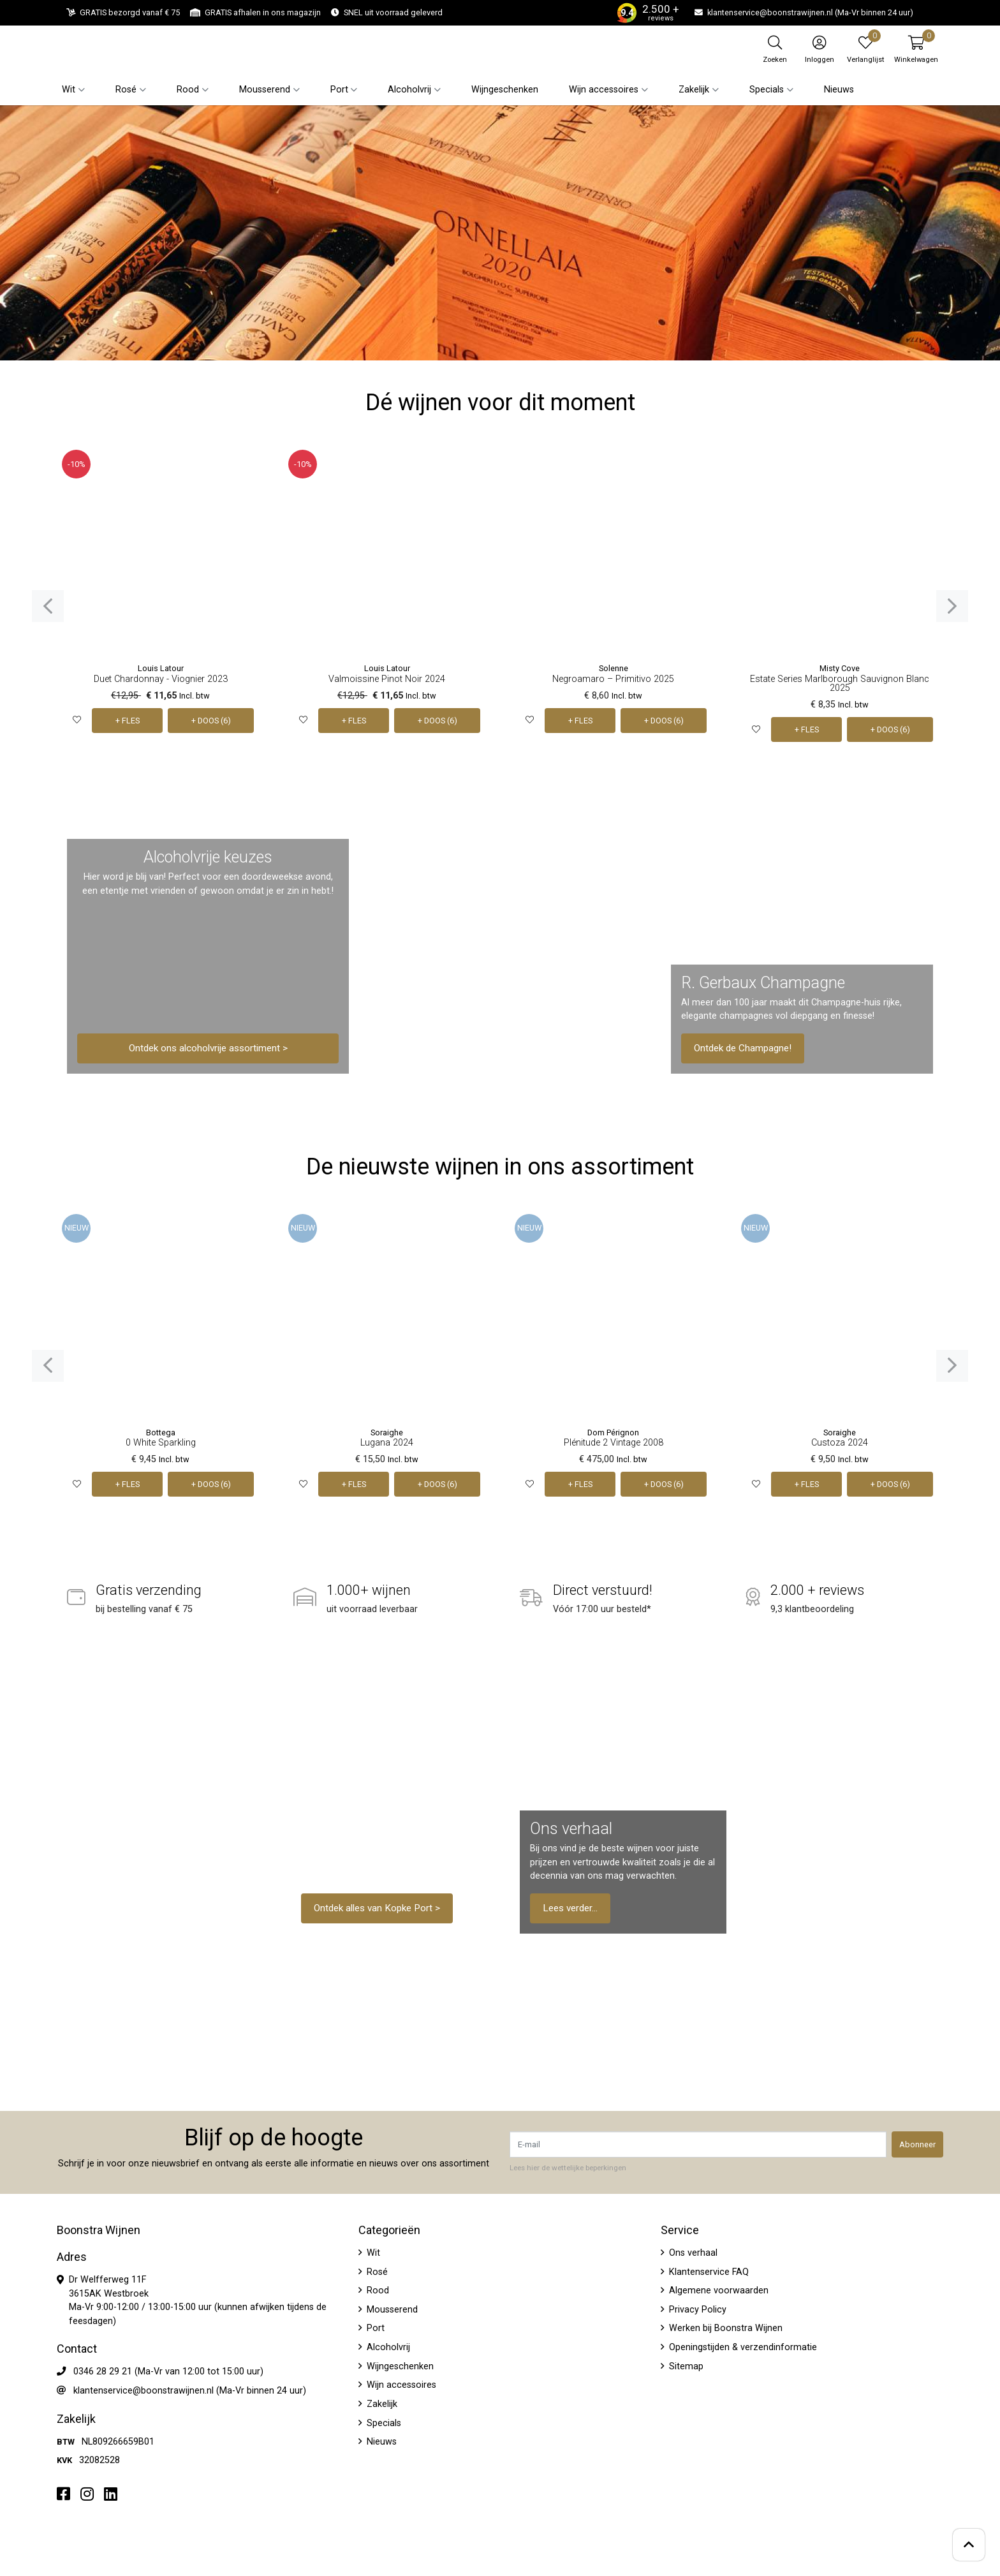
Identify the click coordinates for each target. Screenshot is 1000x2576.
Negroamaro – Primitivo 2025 (613, 679)
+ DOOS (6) (211, 720)
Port (374, 2328)
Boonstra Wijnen (98, 2230)
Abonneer (917, 2144)
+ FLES (127, 720)
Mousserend (391, 2309)
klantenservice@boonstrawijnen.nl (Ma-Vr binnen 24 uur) (189, 2390)
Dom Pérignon (613, 1432)
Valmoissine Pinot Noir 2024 (386, 679)
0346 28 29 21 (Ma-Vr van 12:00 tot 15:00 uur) (168, 2371)
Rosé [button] (125, 89)
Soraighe (387, 1432)
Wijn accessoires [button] (603, 89)
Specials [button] (766, 89)
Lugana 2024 (386, 1442)
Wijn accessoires (400, 2385)
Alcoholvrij (387, 2347)
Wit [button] (68, 89)
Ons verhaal (691, 2252)
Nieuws (839, 89)
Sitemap (684, 2366)
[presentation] (48, 606)
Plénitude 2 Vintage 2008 (613, 1442)
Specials (382, 2423)
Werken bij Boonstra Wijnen (724, 2328)
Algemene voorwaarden (717, 2290)
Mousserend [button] (264, 89)
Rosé (376, 2272)
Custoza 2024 (839, 1442)
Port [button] (339, 89)
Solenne (613, 668)
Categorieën (389, 2230)
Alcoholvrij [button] (409, 89)
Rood (376, 2290)
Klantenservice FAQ (707, 2272)
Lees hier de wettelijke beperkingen (568, 2167)
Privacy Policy (696, 2309)
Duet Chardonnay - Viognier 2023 (161, 679)
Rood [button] (188, 89)
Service (680, 2230)
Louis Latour (161, 668)
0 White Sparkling (161, 1442)
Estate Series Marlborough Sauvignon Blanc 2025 (839, 683)
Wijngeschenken (504, 89)
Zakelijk (380, 2404)
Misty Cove (840, 668)
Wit (372, 2252)
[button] (916, 49)
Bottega (160, 1432)
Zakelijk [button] (694, 89)
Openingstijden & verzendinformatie (741, 2347)
